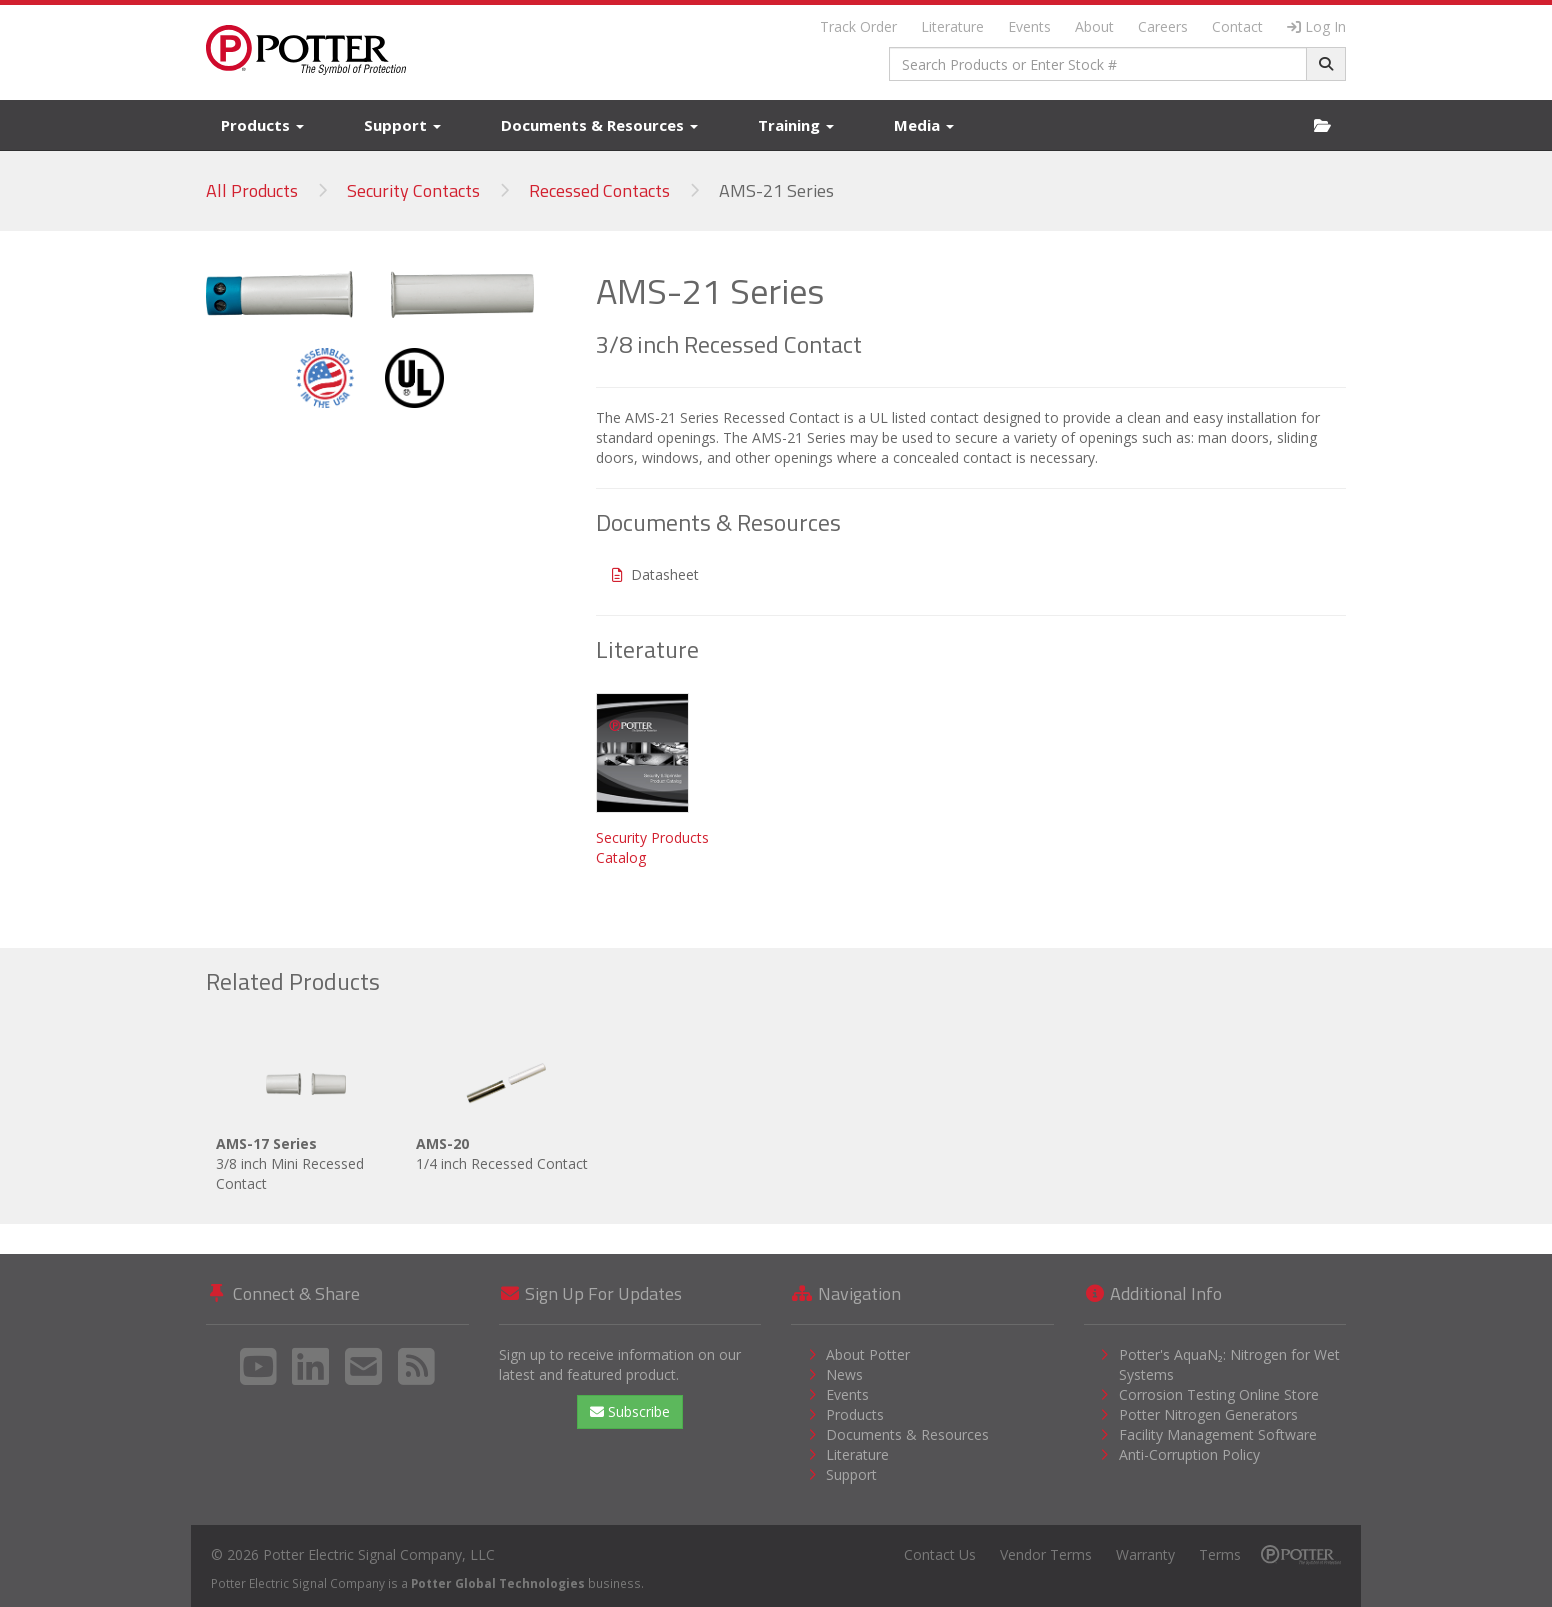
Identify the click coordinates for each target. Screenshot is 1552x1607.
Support (402, 125)
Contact (1237, 26)
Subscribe (630, 1411)
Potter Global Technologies (498, 1583)
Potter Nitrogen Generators (1208, 1414)
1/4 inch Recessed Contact (506, 1103)
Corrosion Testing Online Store (1219, 1394)
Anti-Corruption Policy (1189, 1454)
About (1094, 26)
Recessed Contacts (599, 190)
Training (796, 125)
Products (262, 125)
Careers (1163, 26)
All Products (252, 190)
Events (1029, 26)
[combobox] (1098, 64)
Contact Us (940, 1554)
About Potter (868, 1354)
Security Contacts (413, 190)
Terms (1220, 1554)
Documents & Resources (599, 125)
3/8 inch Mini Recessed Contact (306, 1113)
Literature (952, 26)
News (844, 1374)
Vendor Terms (1046, 1554)
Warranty (1145, 1554)
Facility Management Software (1218, 1434)
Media (924, 125)
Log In (1316, 26)
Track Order (858, 26)
